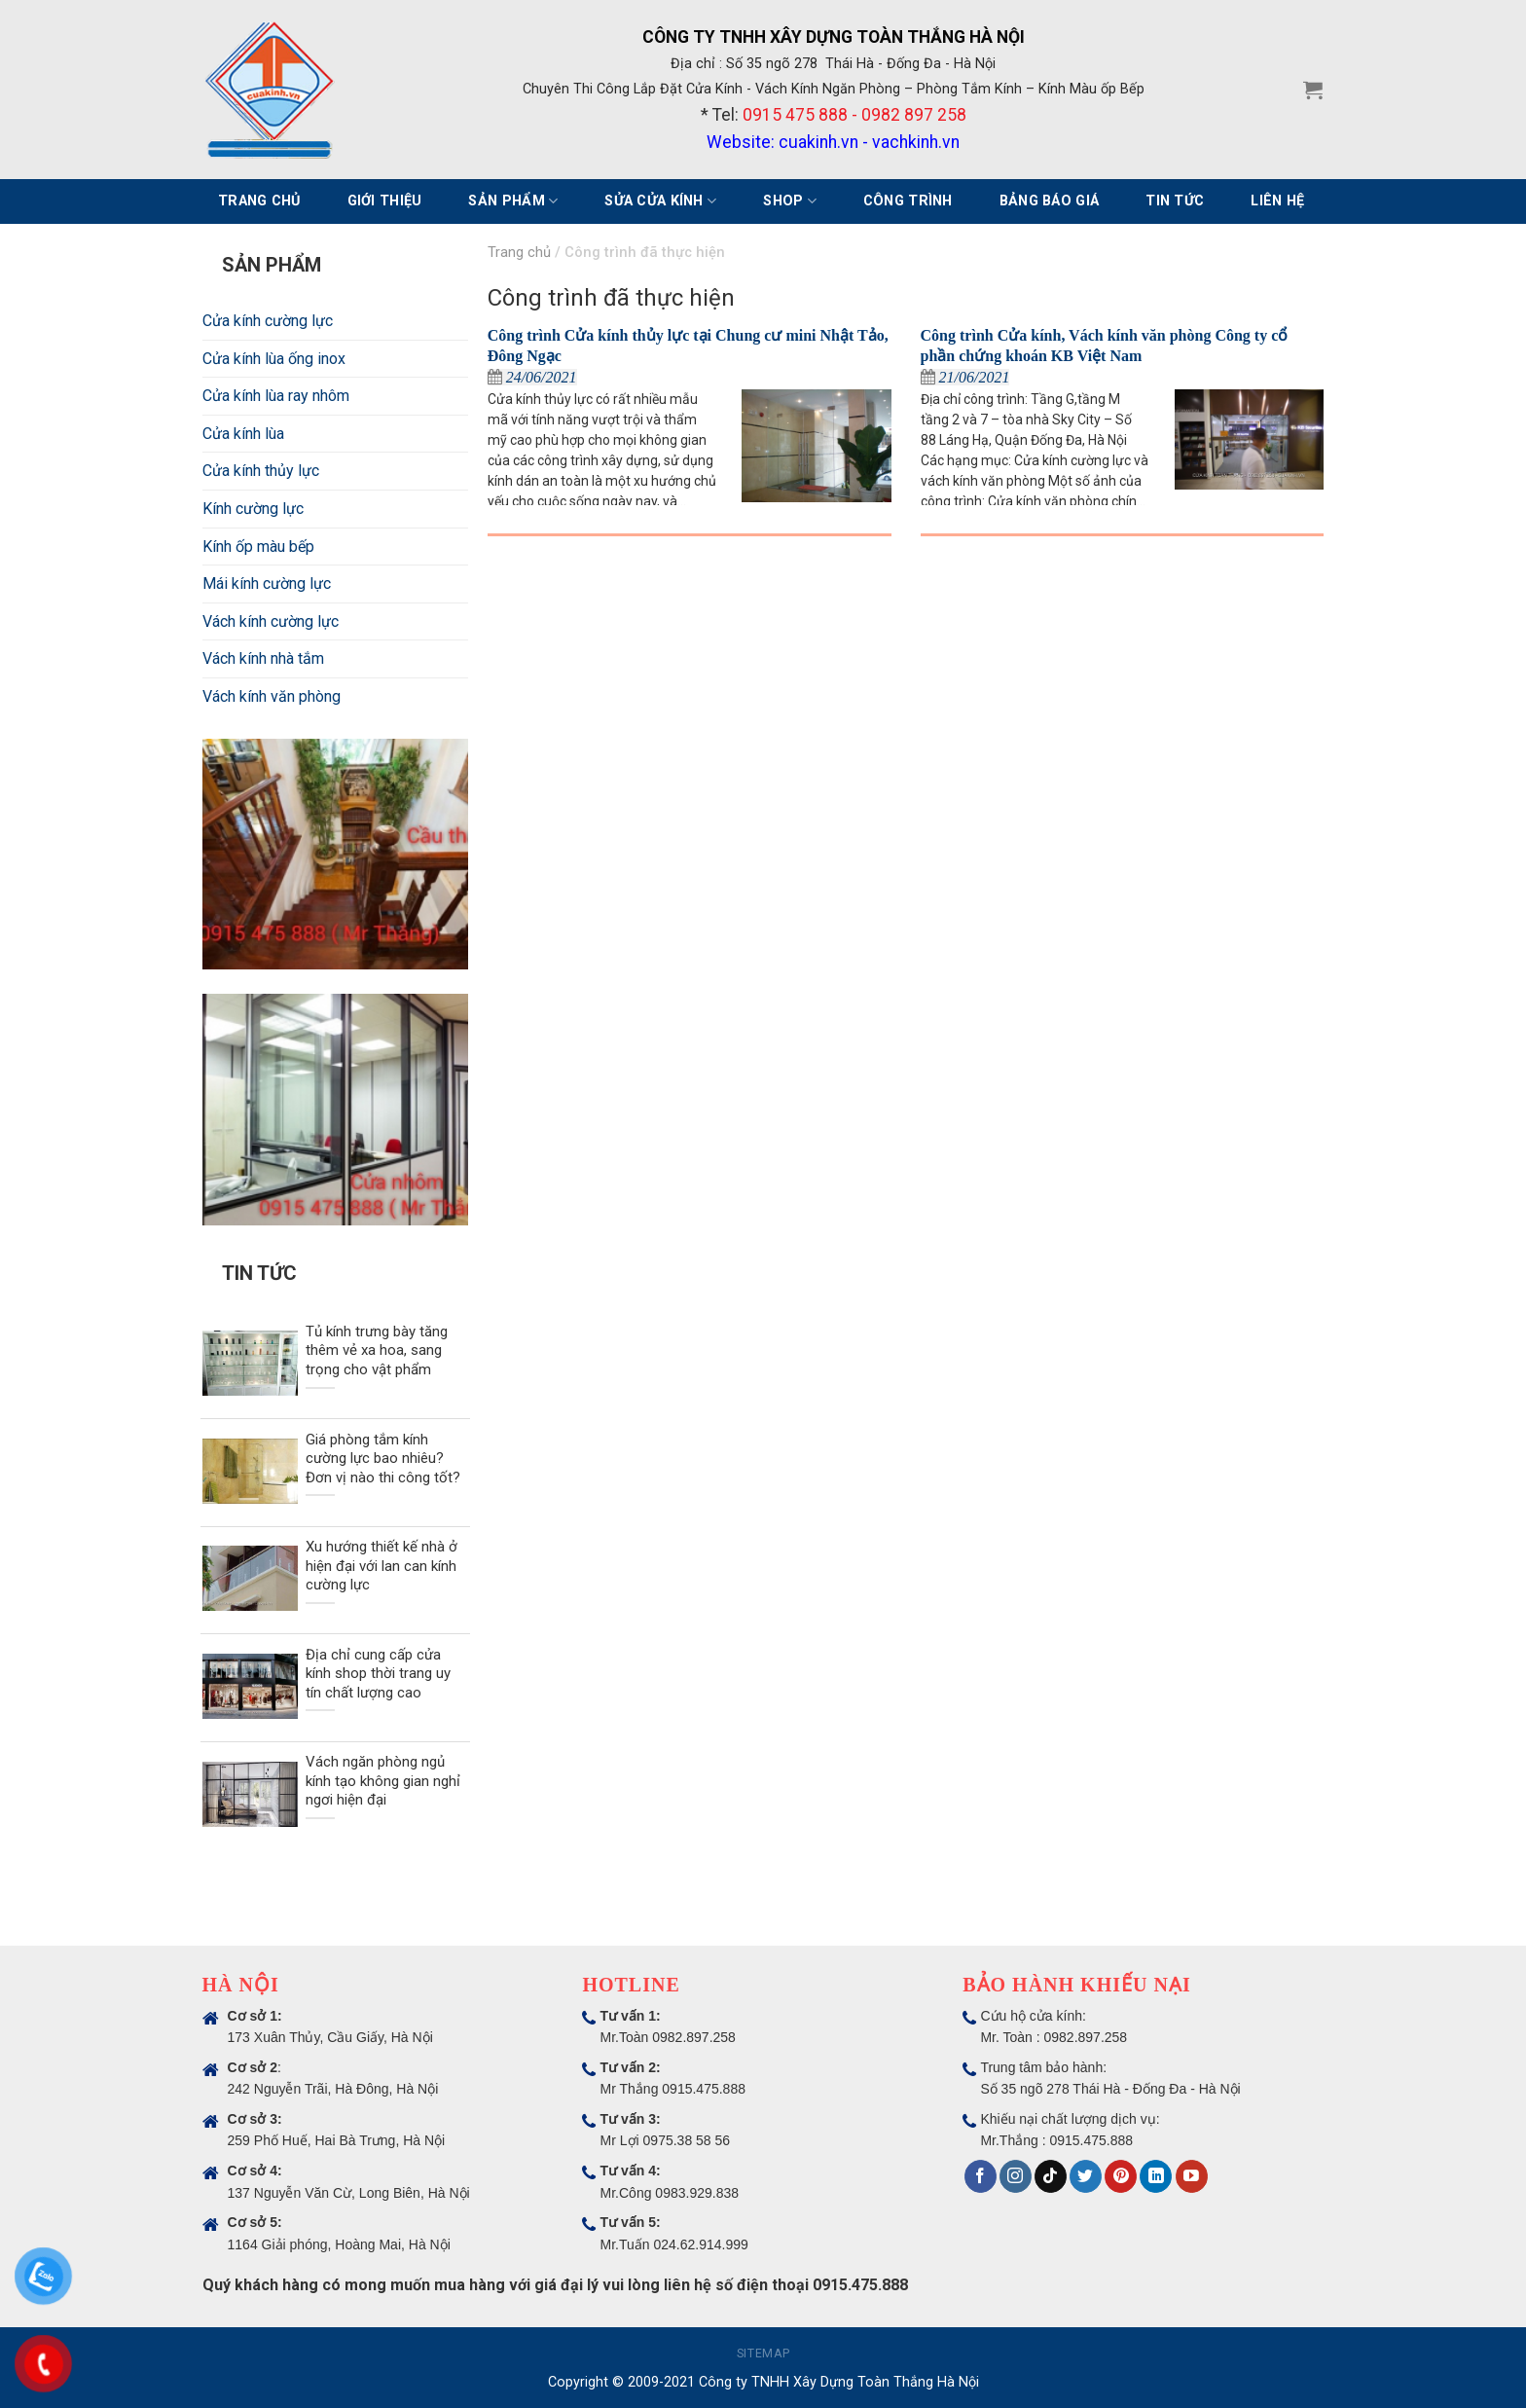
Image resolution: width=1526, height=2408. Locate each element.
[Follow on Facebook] (980, 2176)
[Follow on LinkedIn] (1156, 2176)
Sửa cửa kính (660, 201)
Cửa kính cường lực (267, 320)
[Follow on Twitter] (1086, 2176)
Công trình (908, 201)
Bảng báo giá (1049, 201)
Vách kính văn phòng (271, 696)
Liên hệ (1277, 201)
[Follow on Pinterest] (1121, 2176)
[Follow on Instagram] (1015, 2176)
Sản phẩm (513, 201)
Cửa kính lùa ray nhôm (275, 395)
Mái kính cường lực (266, 583)
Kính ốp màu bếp (258, 546)
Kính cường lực (253, 508)
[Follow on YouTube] (1192, 2176)
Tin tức (1174, 201)
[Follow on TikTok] (1051, 2176)
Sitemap (763, 2353)
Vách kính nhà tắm (263, 658)
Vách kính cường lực (270, 621)
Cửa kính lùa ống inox (273, 358)
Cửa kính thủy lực (260, 470)
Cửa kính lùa (243, 433)
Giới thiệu (384, 201)
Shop (790, 201)
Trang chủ (259, 201)
